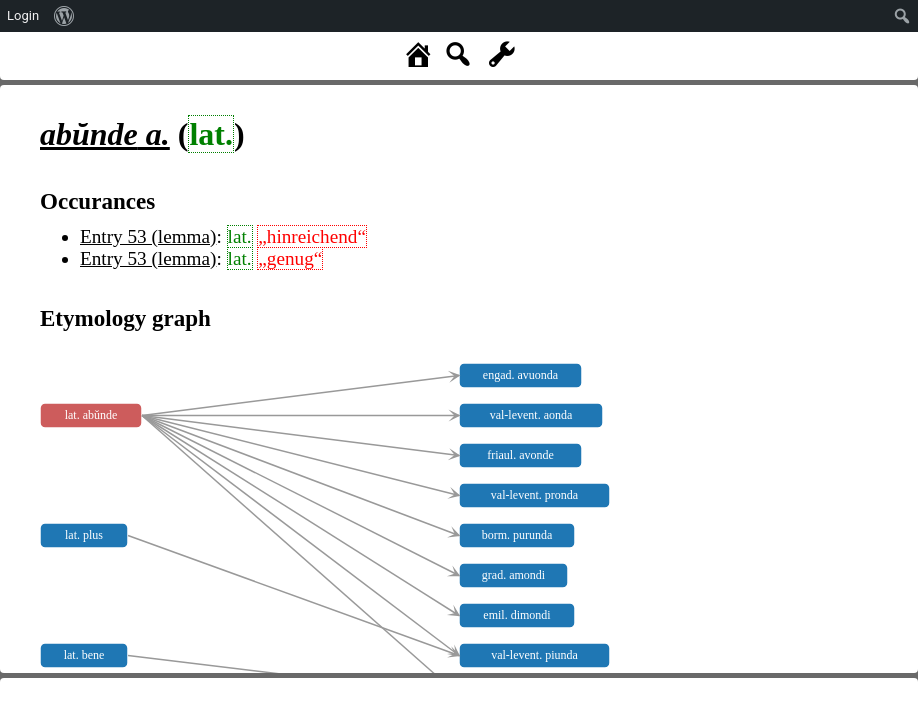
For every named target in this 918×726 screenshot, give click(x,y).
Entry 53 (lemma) (148, 236)
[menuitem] (64, 16)
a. (105, 134)
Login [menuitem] (23, 15)
